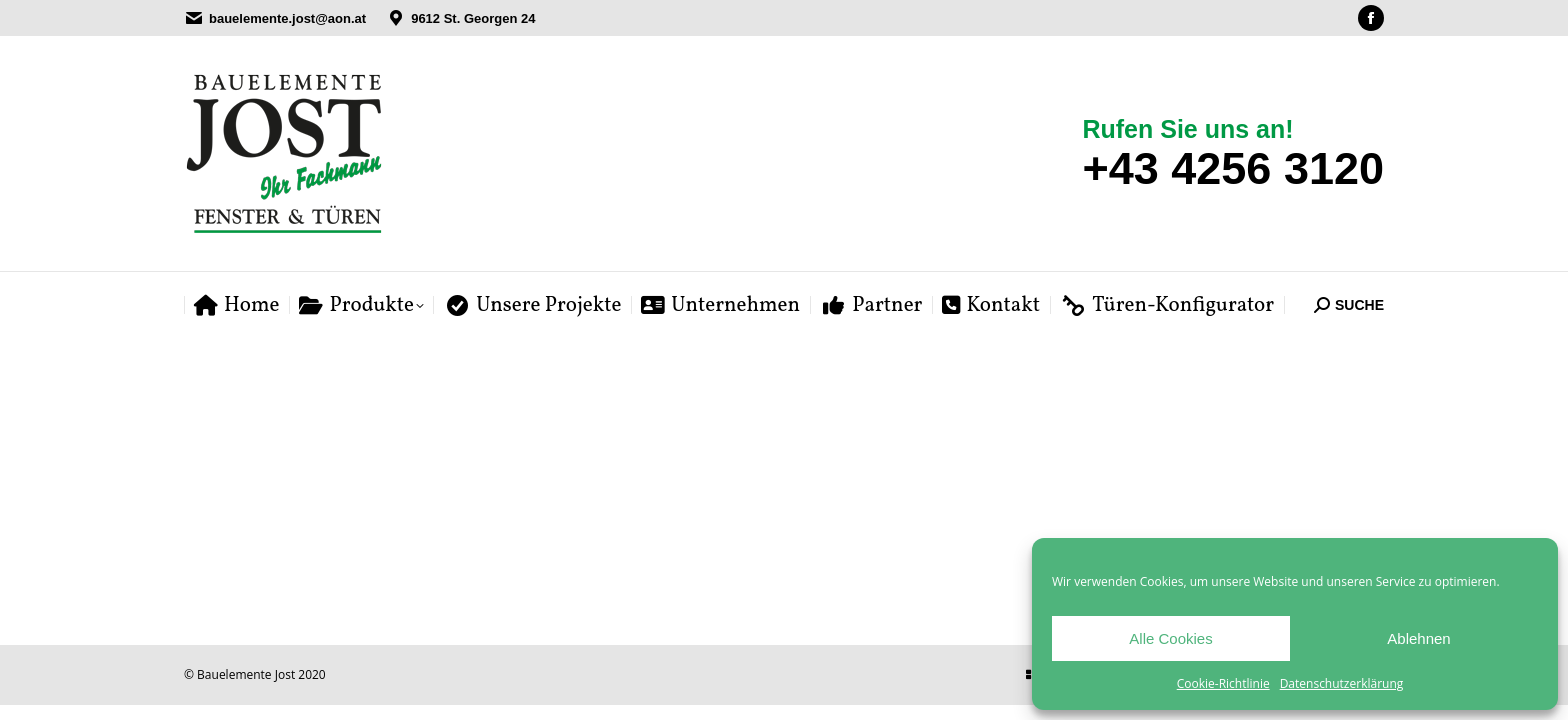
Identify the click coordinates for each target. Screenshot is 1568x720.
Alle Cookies (1170, 638)
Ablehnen (1418, 638)
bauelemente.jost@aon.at (287, 18)
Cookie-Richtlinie (1223, 683)
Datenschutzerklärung (1342, 683)
